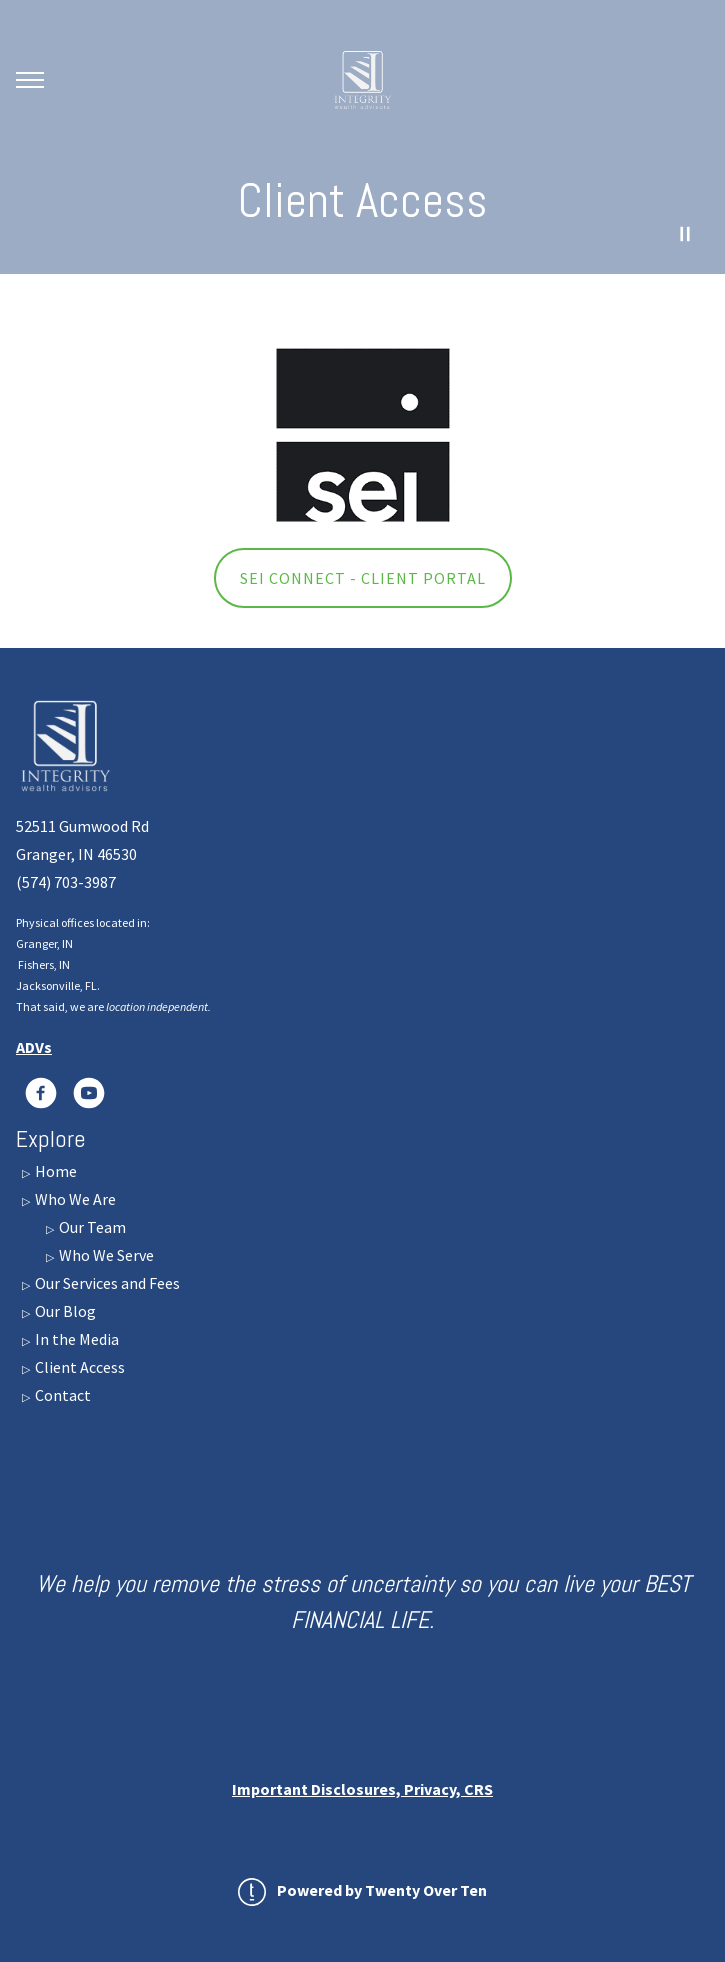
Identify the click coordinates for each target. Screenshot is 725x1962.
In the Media (75, 1339)
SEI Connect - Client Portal (363, 578)
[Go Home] (363, 80)
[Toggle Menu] (30, 80)
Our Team (91, 1227)
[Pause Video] (685, 234)
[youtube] (89, 1093)
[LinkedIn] (41, 1093)
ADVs (34, 1047)
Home (54, 1171)
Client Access (78, 1367)
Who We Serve (105, 1255)
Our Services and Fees (106, 1283)
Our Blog (64, 1311)
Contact (61, 1395)
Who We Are (74, 1199)
